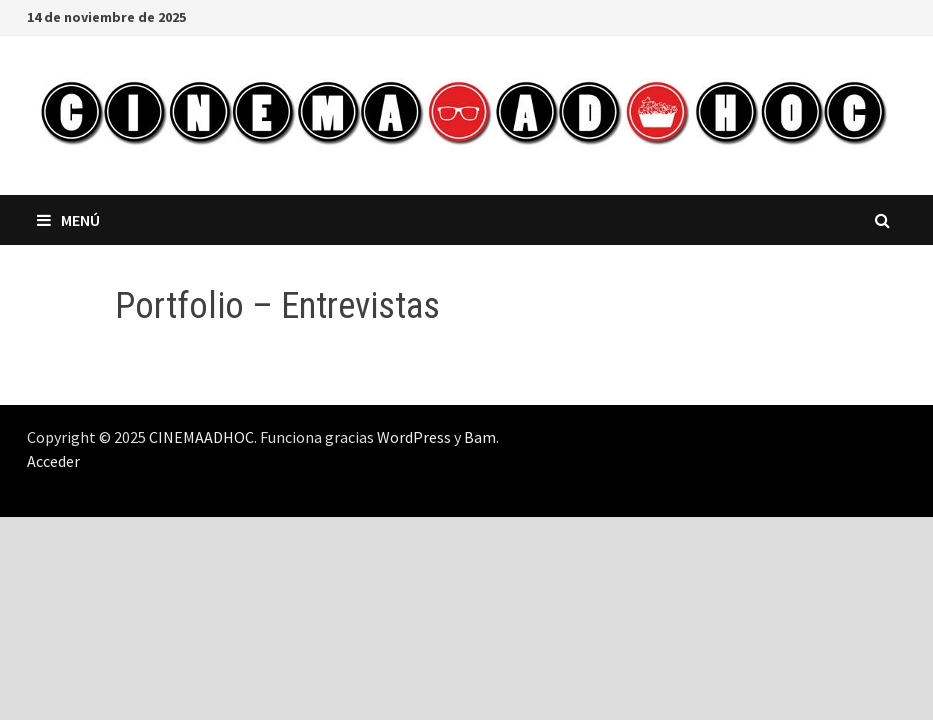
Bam (480, 437)
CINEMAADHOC (201, 437)
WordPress (414, 437)
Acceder (53, 461)
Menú (68, 220)
